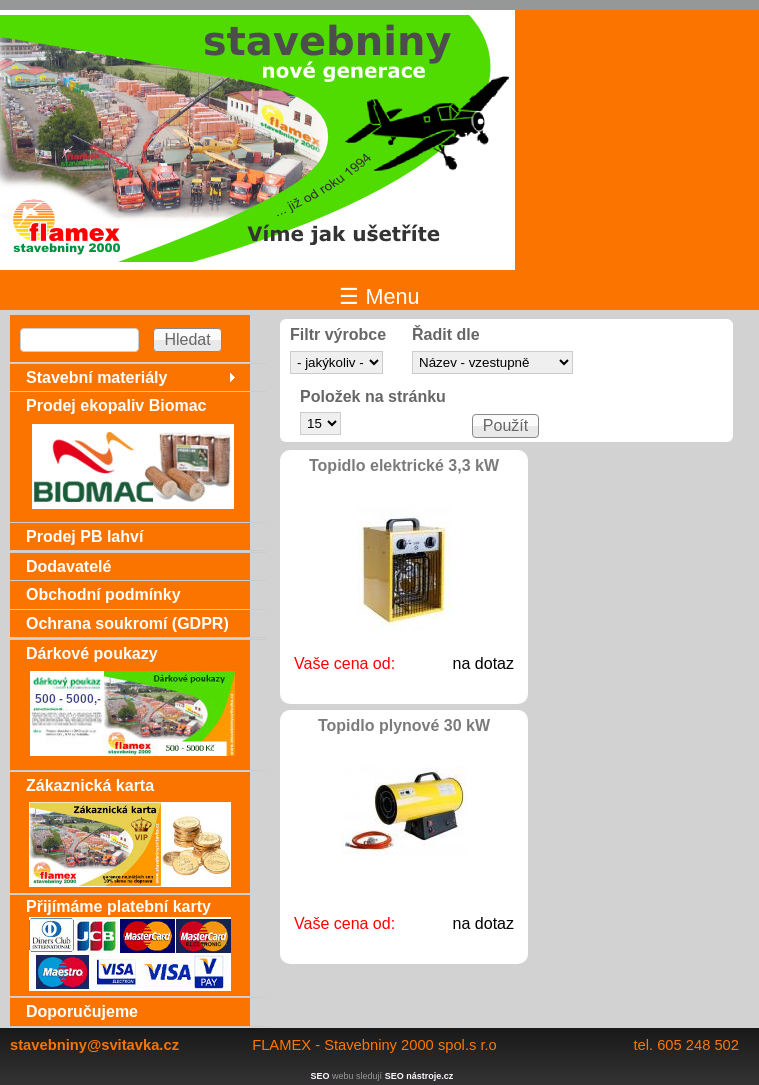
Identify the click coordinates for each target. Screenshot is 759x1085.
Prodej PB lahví (84, 536)
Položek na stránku (373, 397)
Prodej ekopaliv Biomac (116, 405)
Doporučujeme (82, 1011)
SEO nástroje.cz (419, 1076)
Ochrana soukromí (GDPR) (127, 623)
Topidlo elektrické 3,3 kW (404, 465)
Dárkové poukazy (92, 653)
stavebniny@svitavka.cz (94, 1045)
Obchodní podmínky (103, 594)
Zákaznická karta (90, 785)
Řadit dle (446, 335)
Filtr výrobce (338, 335)
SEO (320, 1076)
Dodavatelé (68, 566)
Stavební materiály (96, 377)
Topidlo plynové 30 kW (404, 725)
